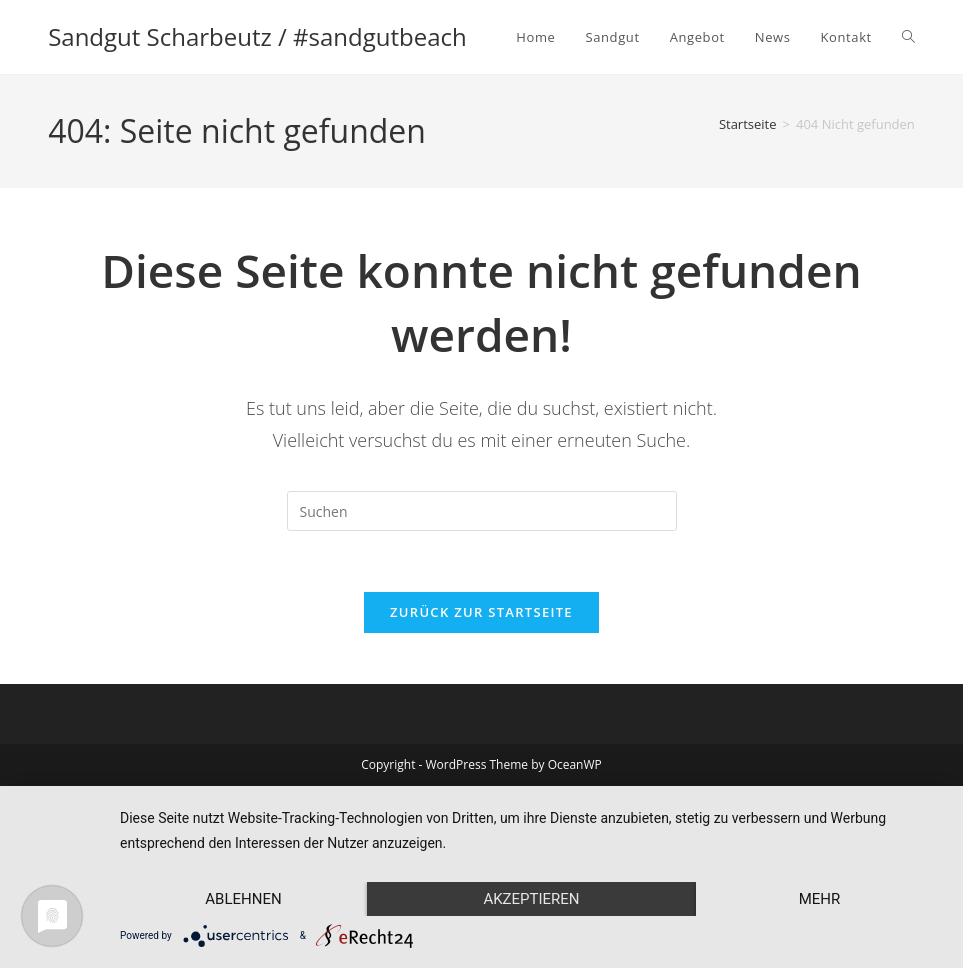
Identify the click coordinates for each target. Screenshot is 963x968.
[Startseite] (748, 124)
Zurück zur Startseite (481, 612)
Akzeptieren (531, 899)
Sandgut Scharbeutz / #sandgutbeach (257, 36)
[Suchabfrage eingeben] (482, 511)
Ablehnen (243, 899)
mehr (820, 899)
